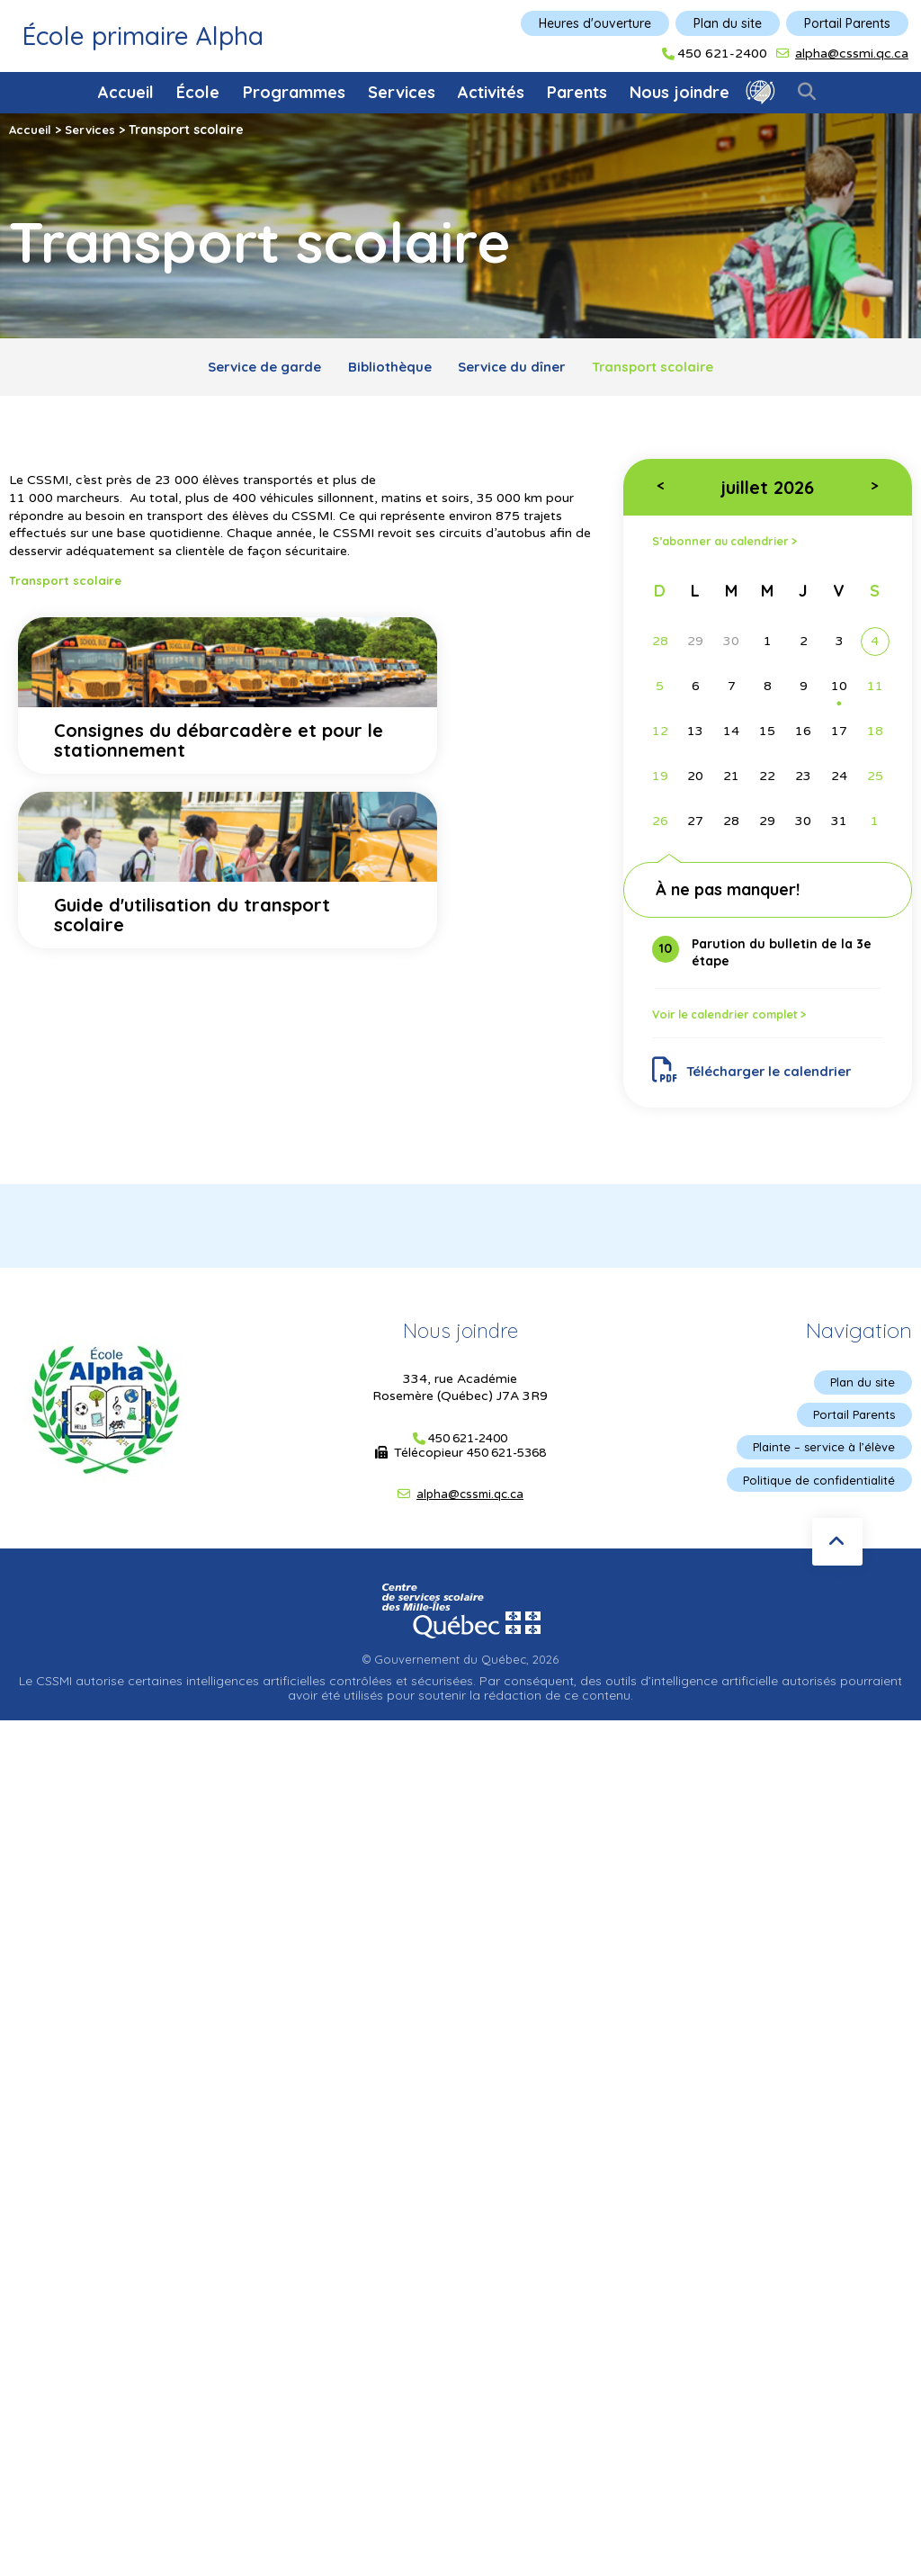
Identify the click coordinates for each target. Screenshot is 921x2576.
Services (401, 92)
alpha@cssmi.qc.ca (851, 53)
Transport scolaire (674, 369)
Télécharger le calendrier (760, 1078)
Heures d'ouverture (595, 23)
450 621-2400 (722, 54)
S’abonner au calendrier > (733, 547)
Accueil (126, 92)
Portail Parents (847, 23)
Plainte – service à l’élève (820, 1463)
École (197, 92)
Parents (577, 92)
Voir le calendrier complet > (739, 1021)
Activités (491, 92)
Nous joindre (679, 92)
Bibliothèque (382, 369)
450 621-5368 (506, 1465)
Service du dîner (517, 369)
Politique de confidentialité (815, 1497)
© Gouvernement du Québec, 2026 (460, 1676)
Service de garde (243, 369)
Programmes (294, 92)
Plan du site (727, 23)
